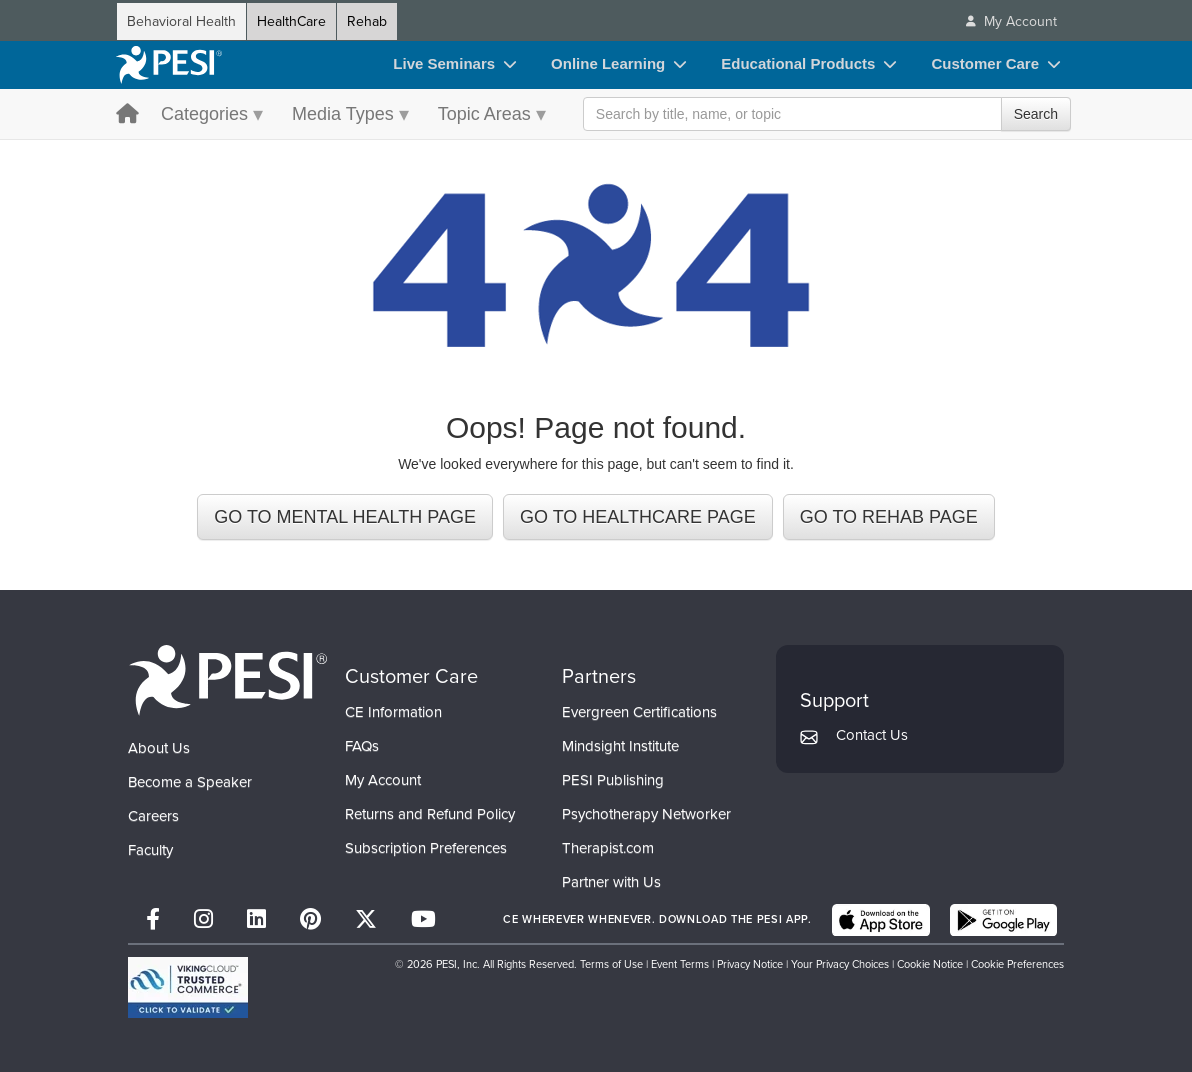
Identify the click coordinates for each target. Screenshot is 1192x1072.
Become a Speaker (190, 781)
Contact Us (872, 734)
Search (1036, 114)
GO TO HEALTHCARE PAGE (638, 516)
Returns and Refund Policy (430, 813)
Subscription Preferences (426, 847)
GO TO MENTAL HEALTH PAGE (345, 516)
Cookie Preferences (1017, 963)
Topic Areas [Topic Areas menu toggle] (484, 114)
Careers (153, 815)
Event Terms (680, 963)
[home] (169, 65)
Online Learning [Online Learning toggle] (608, 63)
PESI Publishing (613, 779)
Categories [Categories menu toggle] (204, 114)
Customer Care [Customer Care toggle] (985, 63)
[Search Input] (827, 114)
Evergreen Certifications (639, 711)
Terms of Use (611, 963)
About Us (159, 747)
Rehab (367, 21)
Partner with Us (611, 881)
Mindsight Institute (620, 745)
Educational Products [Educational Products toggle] (798, 63)
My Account (383, 779)
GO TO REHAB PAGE (889, 516)
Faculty (150, 849)
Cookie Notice (930, 963)
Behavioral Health (181, 21)
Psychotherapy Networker (646, 813)
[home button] (127, 115)
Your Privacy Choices (840, 963)
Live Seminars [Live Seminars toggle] (444, 63)
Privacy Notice (750, 963)
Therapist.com (608, 847)
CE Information (393, 711)
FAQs (362, 745)
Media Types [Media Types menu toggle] (343, 114)
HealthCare (291, 21)
